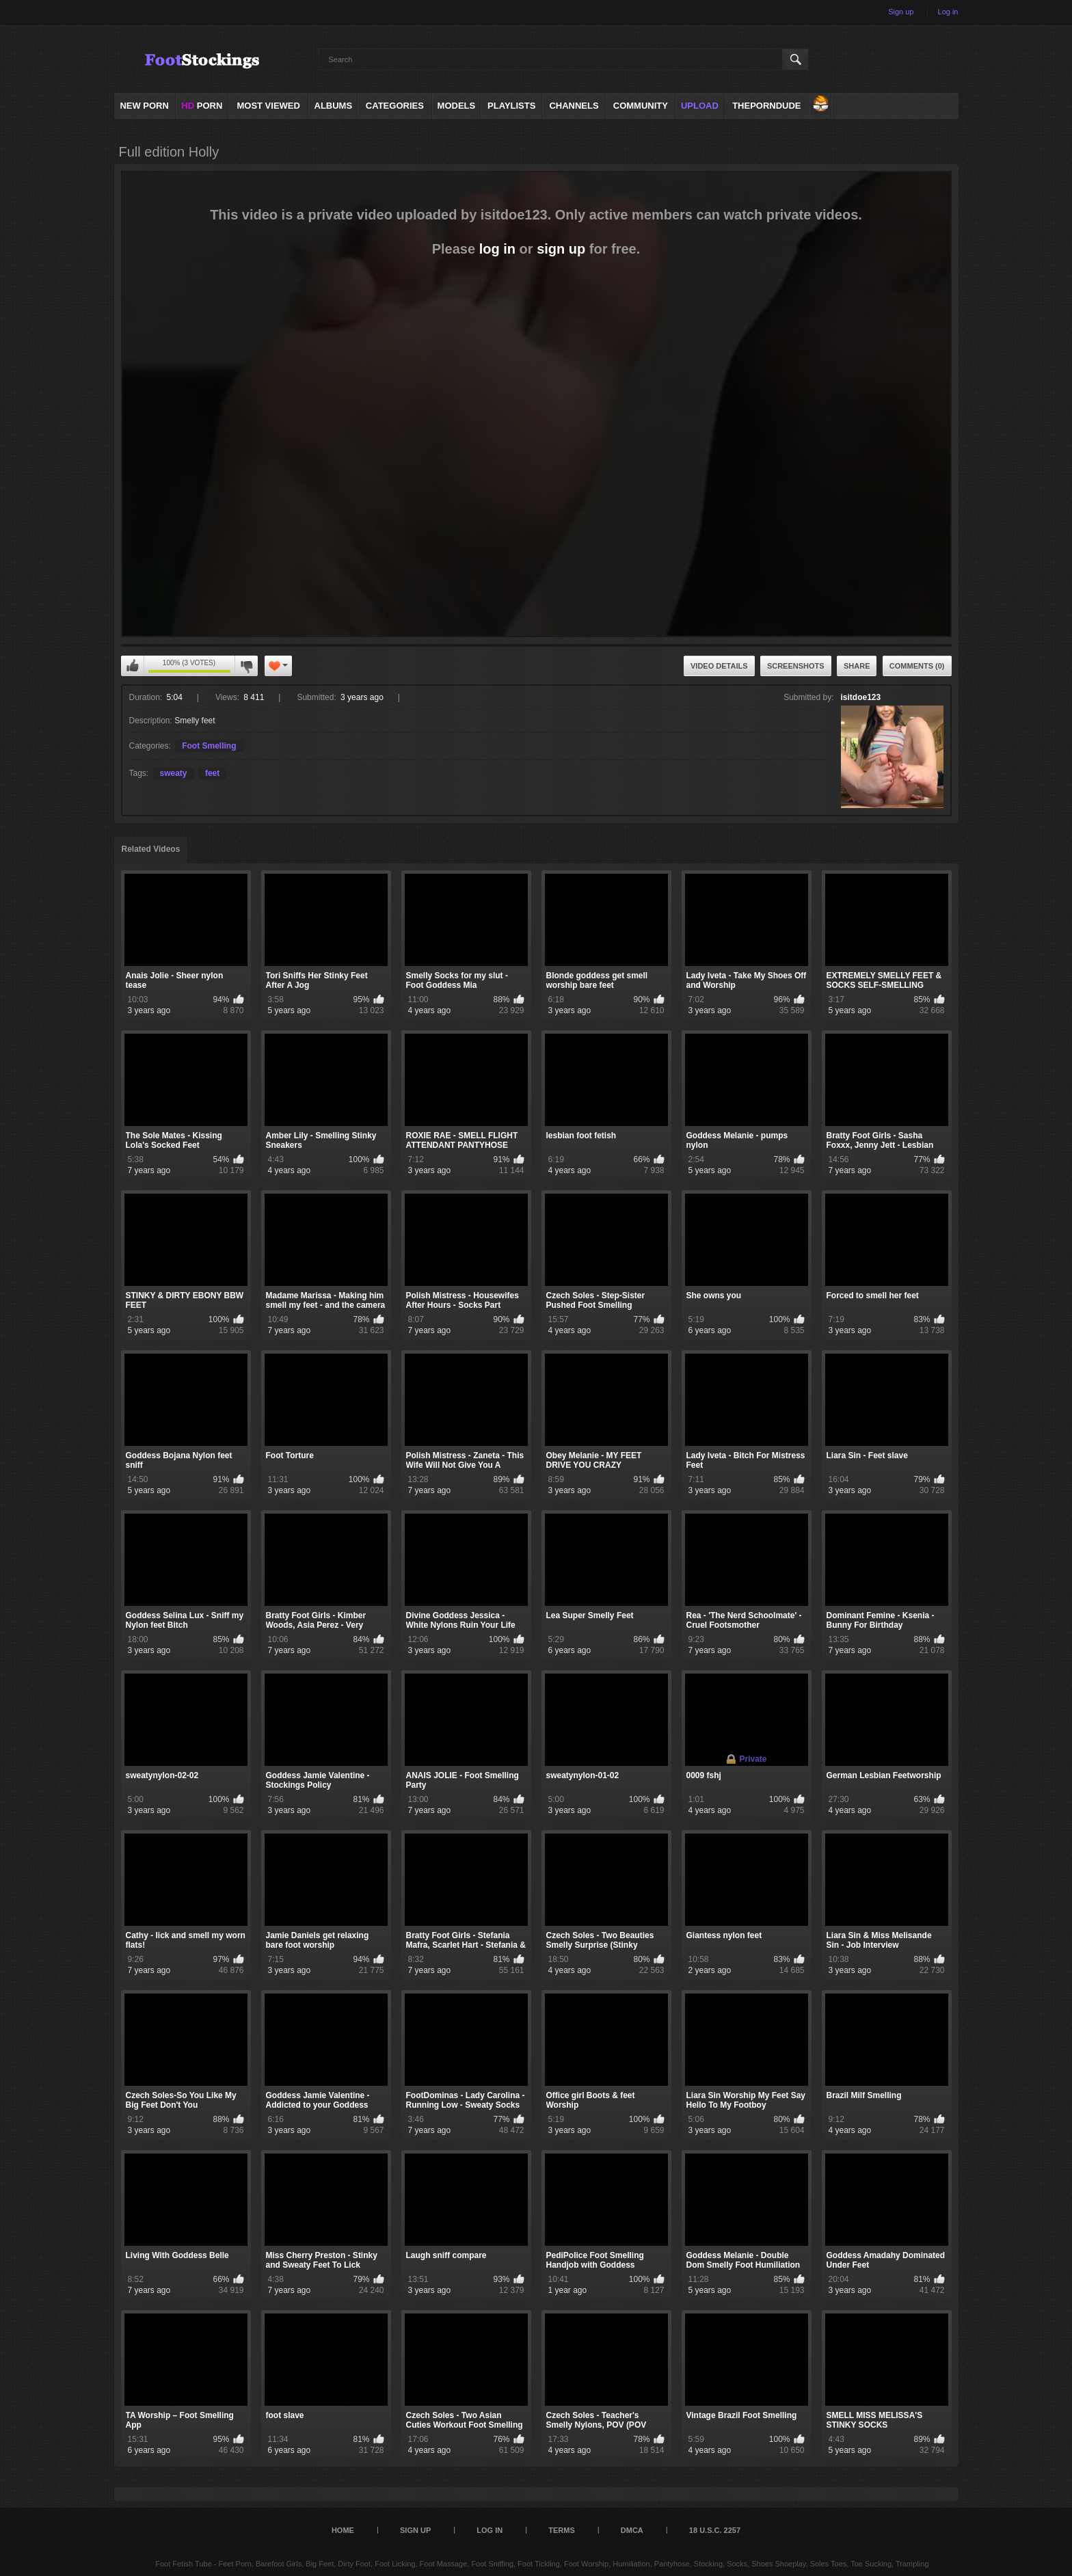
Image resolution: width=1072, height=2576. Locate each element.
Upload (700, 105)
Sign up (900, 12)
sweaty (173, 773)
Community (640, 105)
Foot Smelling (209, 746)
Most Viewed (268, 105)
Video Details (719, 666)
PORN (201, 105)
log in (497, 248)
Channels (573, 105)
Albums (333, 105)
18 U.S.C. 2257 (714, 2530)
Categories (395, 105)
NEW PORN (144, 105)
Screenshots (796, 666)
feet (212, 773)
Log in (948, 12)
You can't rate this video (132, 666)
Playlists (511, 105)
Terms (561, 2530)
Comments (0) (917, 666)
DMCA (632, 2530)
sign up (561, 248)
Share (857, 666)
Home (343, 2530)
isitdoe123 (861, 697)
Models (457, 105)
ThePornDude (766, 105)
